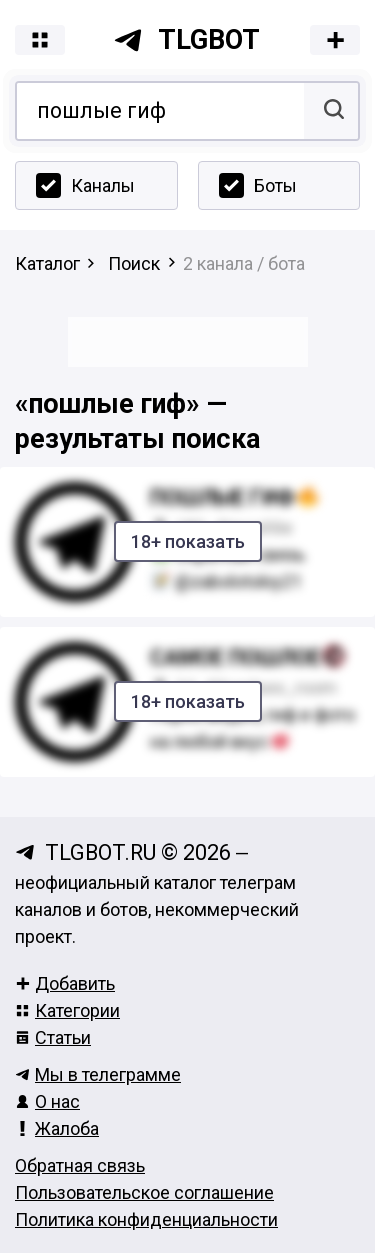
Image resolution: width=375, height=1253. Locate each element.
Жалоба (57, 1128)
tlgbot (186, 40)
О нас (47, 1101)
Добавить (65, 983)
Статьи (53, 1037)
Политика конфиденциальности (146, 1219)
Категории (67, 1010)
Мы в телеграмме (98, 1074)
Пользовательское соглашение (144, 1192)
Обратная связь (80, 1165)
